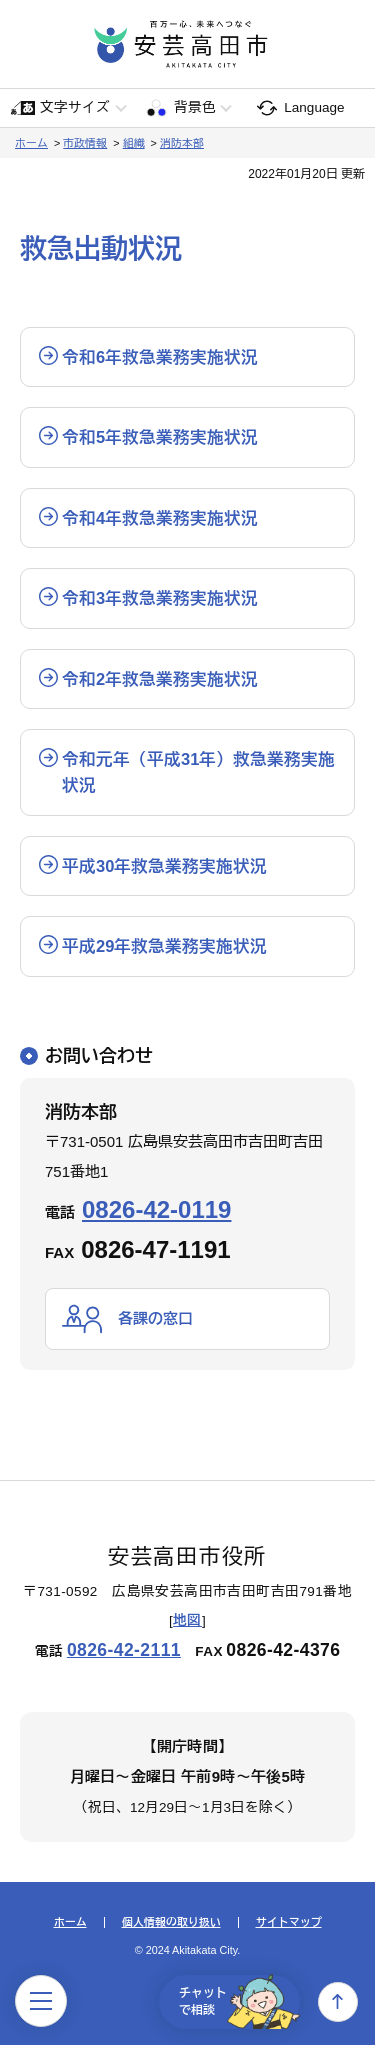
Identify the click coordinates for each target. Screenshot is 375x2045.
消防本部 (182, 143)
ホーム (31, 143)
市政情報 (85, 143)
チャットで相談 (239, 2002)
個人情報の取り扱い (171, 1922)
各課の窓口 (155, 1318)
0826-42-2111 (124, 1650)
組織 (134, 143)
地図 (187, 1620)
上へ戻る (338, 2002)
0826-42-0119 (156, 1209)
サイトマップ (289, 1922)
